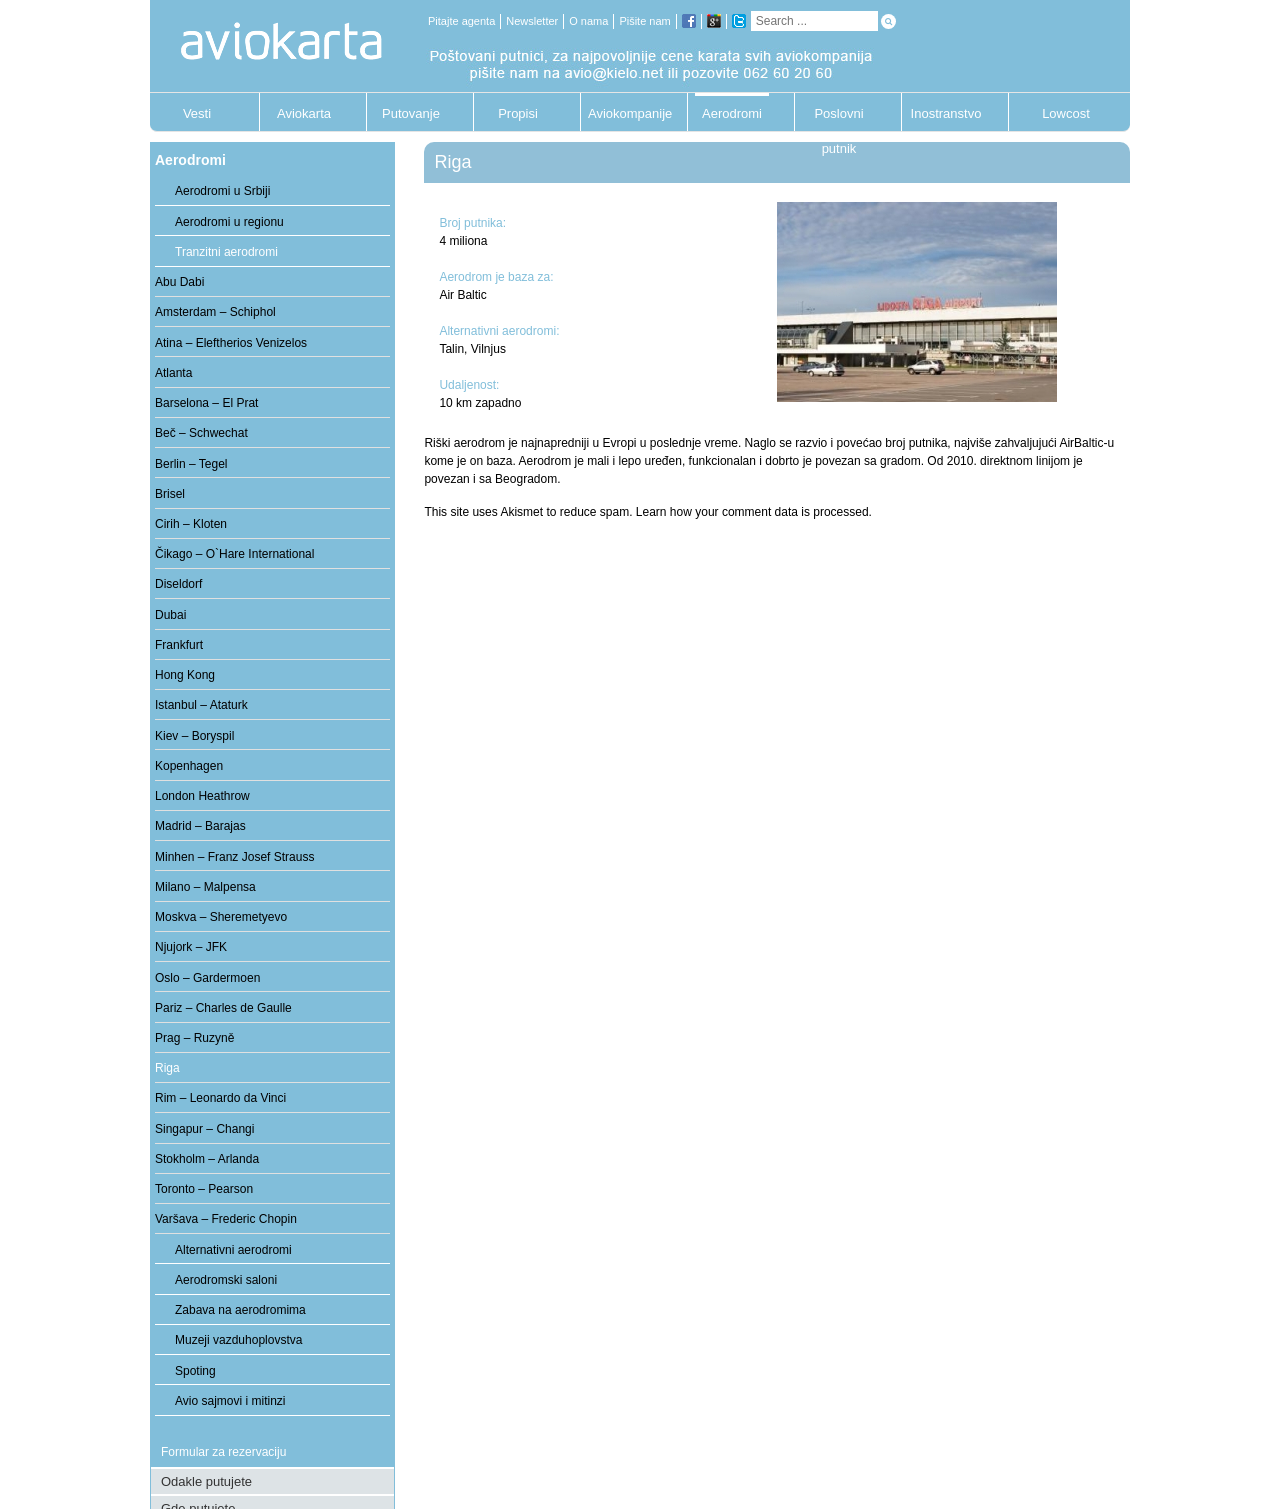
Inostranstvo (946, 113)
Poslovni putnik (838, 118)
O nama (588, 21)
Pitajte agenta (461, 21)
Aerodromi (732, 113)
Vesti (197, 113)
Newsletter (532, 21)
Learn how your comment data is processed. (754, 512)
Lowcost (1066, 113)
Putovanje (411, 113)
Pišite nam (644, 21)
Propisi (518, 113)
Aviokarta (304, 113)
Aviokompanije (625, 113)
